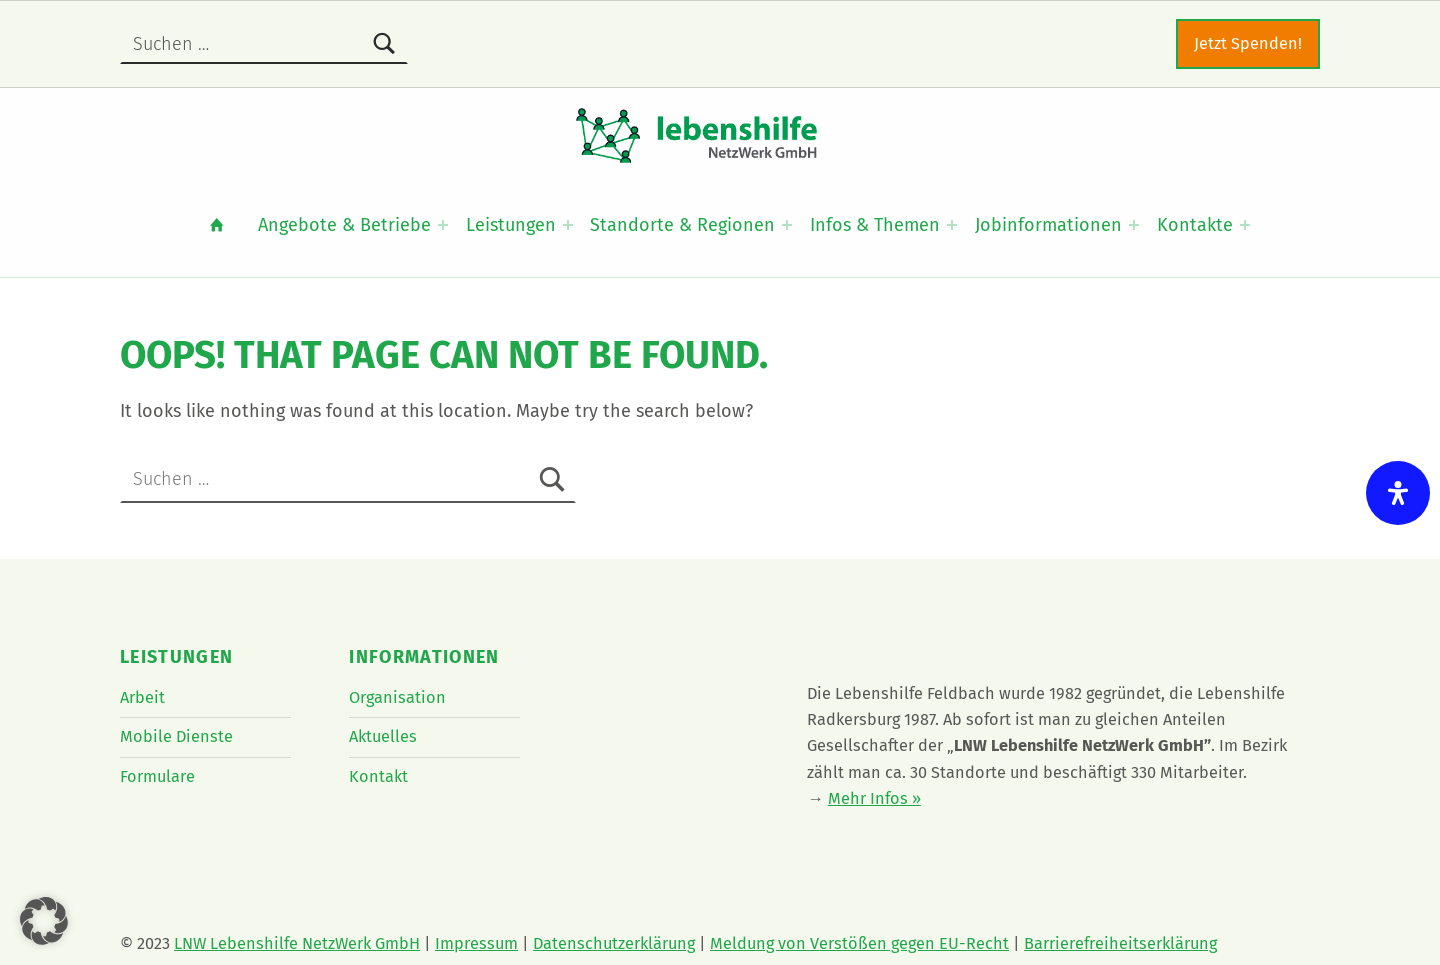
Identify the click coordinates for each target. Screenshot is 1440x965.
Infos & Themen (875, 225)
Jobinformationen (1048, 225)
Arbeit (142, 697)
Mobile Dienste (176, 736)
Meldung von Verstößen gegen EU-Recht (859, 943)
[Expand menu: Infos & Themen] (952, 225)
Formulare (157, 776)
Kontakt (378, 776)
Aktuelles (383, 736)
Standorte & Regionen (682, 225)
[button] (44, 921)
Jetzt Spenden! (1248, 43)
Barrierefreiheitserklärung (1120, 943)
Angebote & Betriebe (344, 225)
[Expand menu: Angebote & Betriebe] (443, 225)
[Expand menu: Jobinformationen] (1134, 225)
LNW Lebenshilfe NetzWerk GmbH (297, 943)
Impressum (476, 943)
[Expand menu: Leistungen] (568, 225)
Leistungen (511, 225)
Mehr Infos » (874, 798)
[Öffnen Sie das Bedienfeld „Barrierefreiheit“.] (1398, 493)
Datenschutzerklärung (614, 943)
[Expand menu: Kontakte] (1245, 225)
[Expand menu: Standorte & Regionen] (787, 225)
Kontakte (1195, 225)
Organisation (397, 697)
